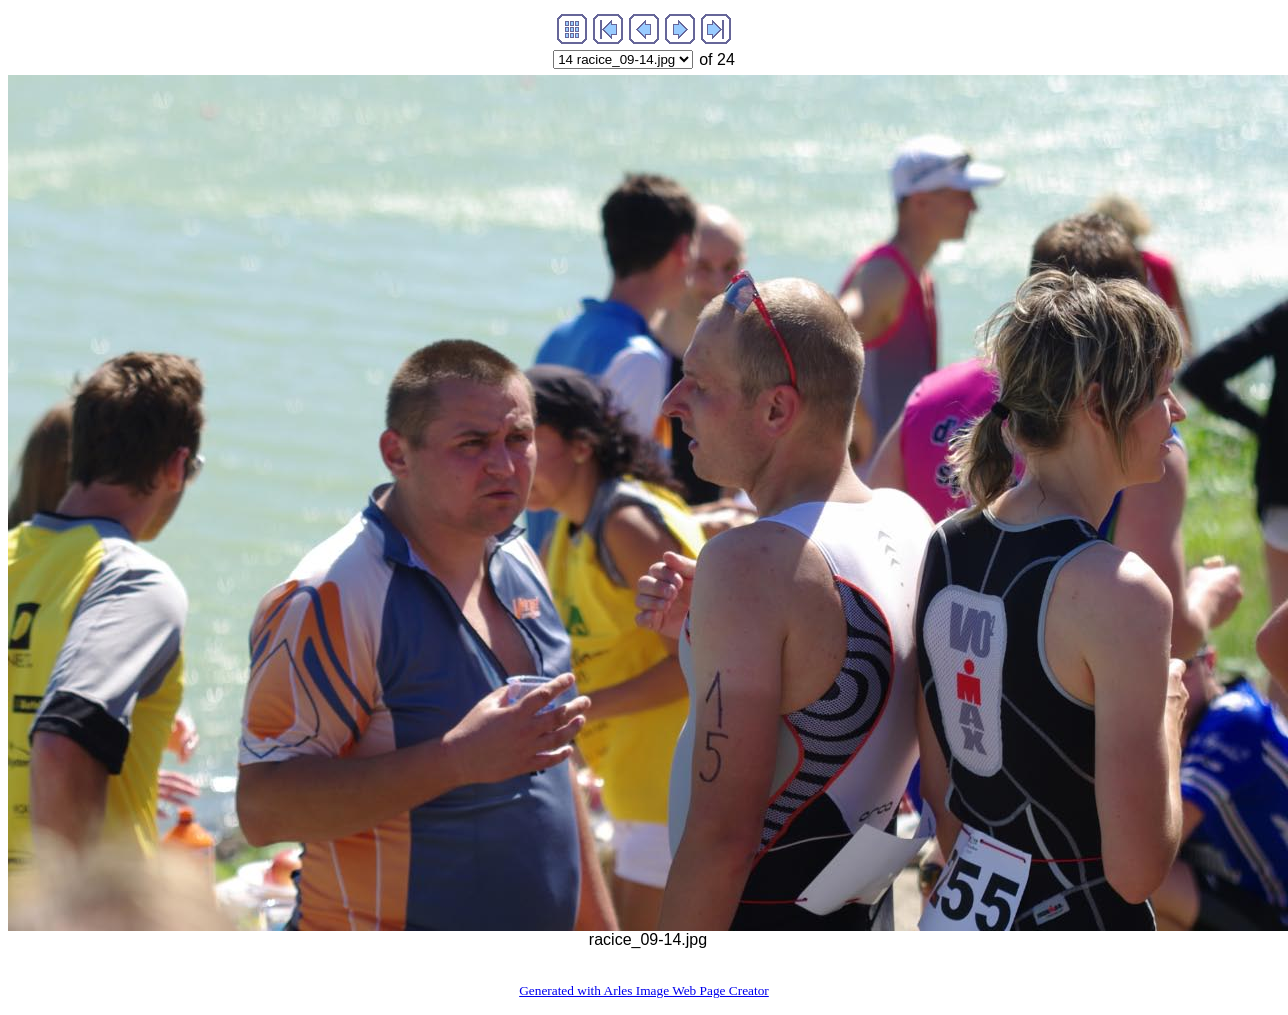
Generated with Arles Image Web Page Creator (644, 990)
